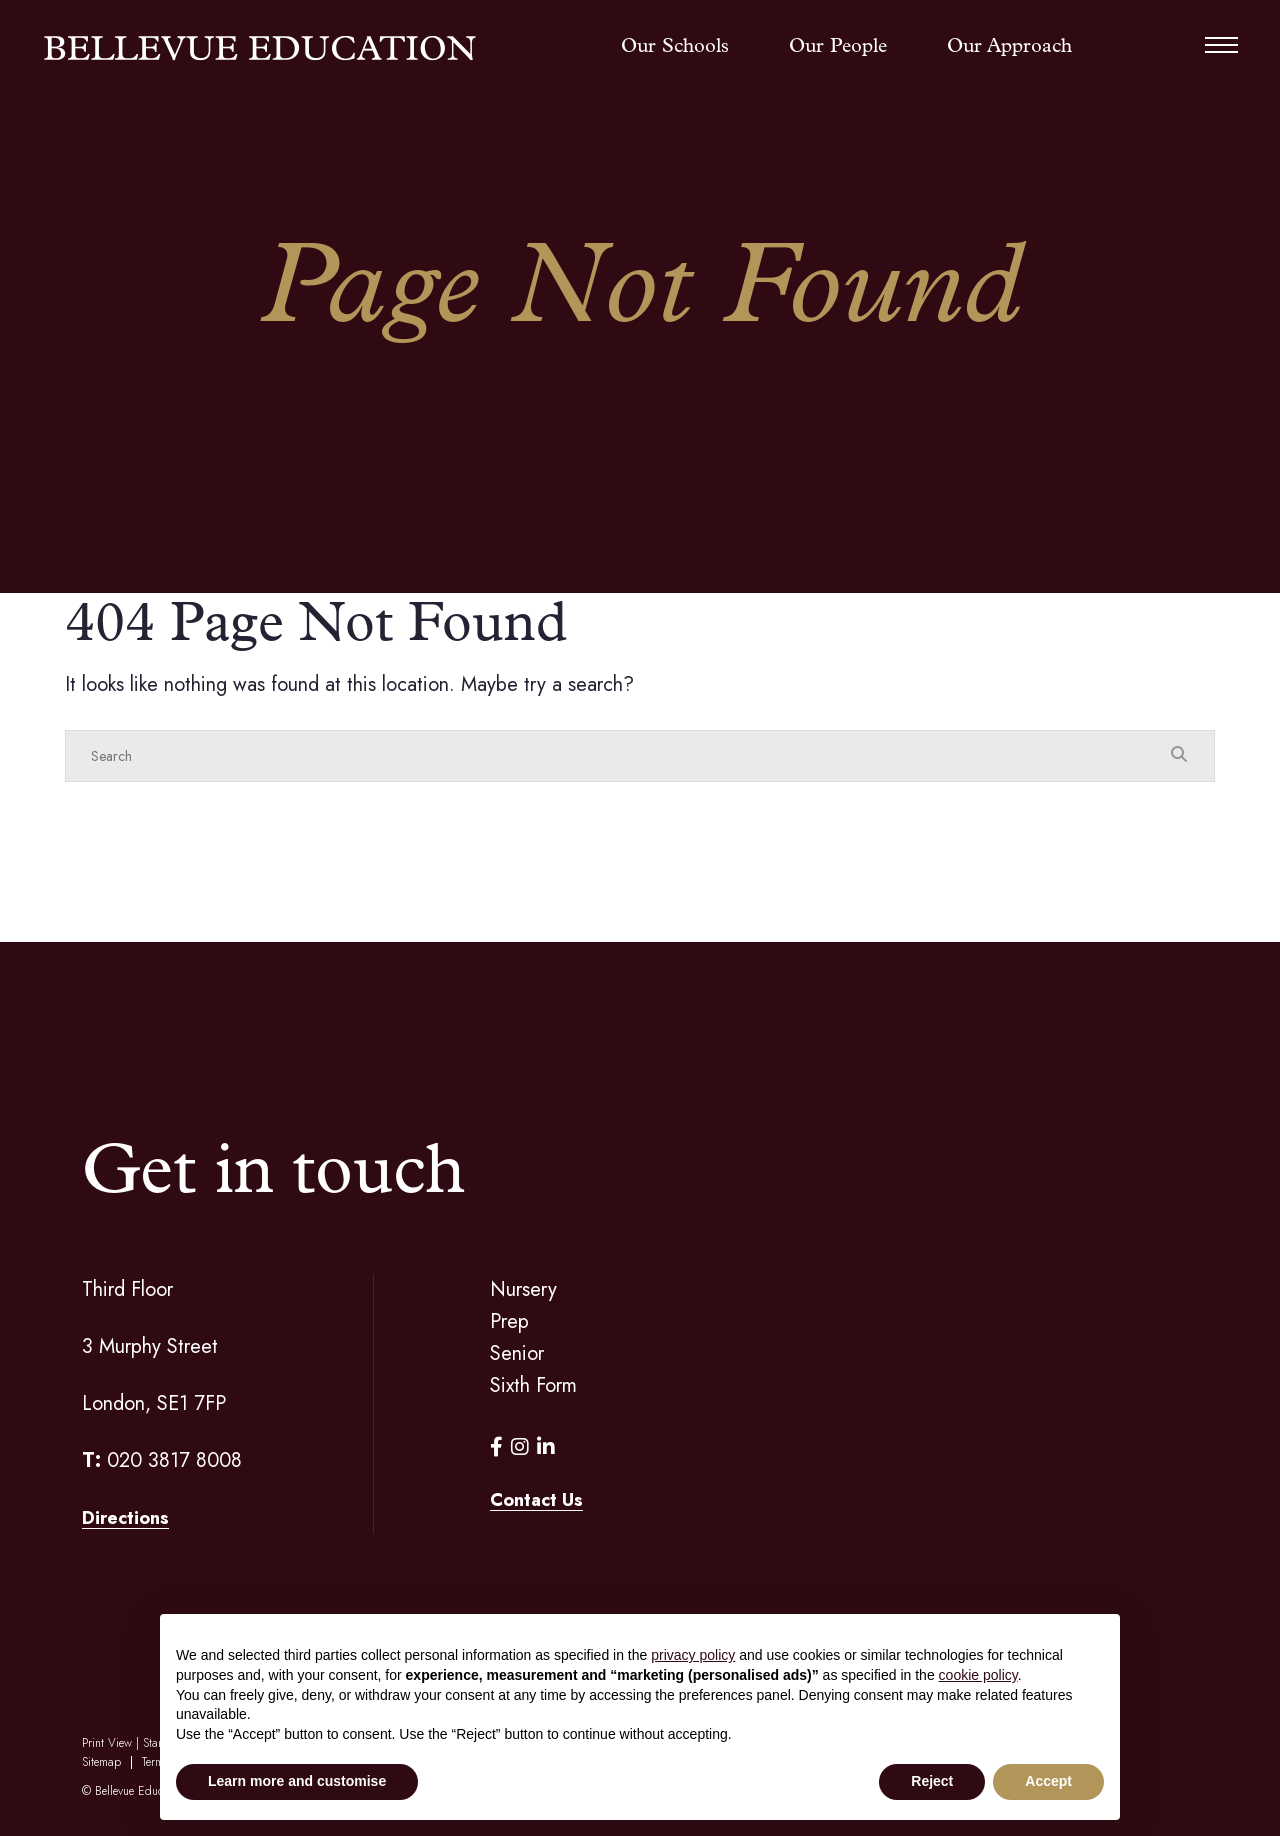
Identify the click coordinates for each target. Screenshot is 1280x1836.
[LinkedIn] (546, 1447)
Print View (107, 1743)
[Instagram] (520, 1447)
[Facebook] (496, 1447)
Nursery (523, 1289)
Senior (517, 1353)
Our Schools (675, 47)
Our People (838, 47)
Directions (125, 1518)
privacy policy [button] (693, 1655)
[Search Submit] (1179, 755)
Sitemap (101, 1762)
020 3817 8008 (174, 1460)
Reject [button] (932, 1781)
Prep (509, 1321)
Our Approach (1009, 47)
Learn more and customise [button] (297, 1781)
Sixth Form (533, 1385)
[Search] (620, 756)
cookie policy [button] (978, 1675)
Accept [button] (1048, 1781)
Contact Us (536, 1500)
